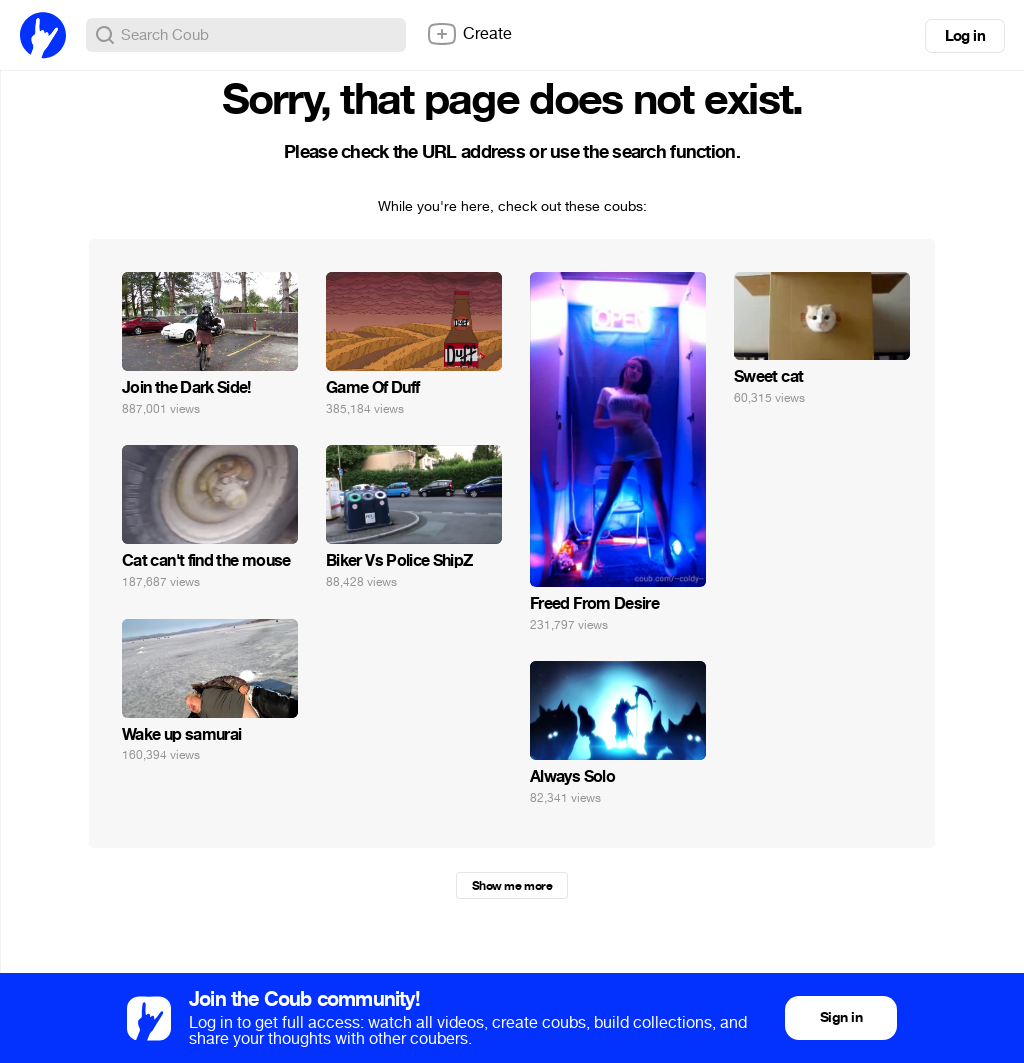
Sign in (841, 1017)
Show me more (512, 886)
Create (469, 34)
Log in (965, 36)
